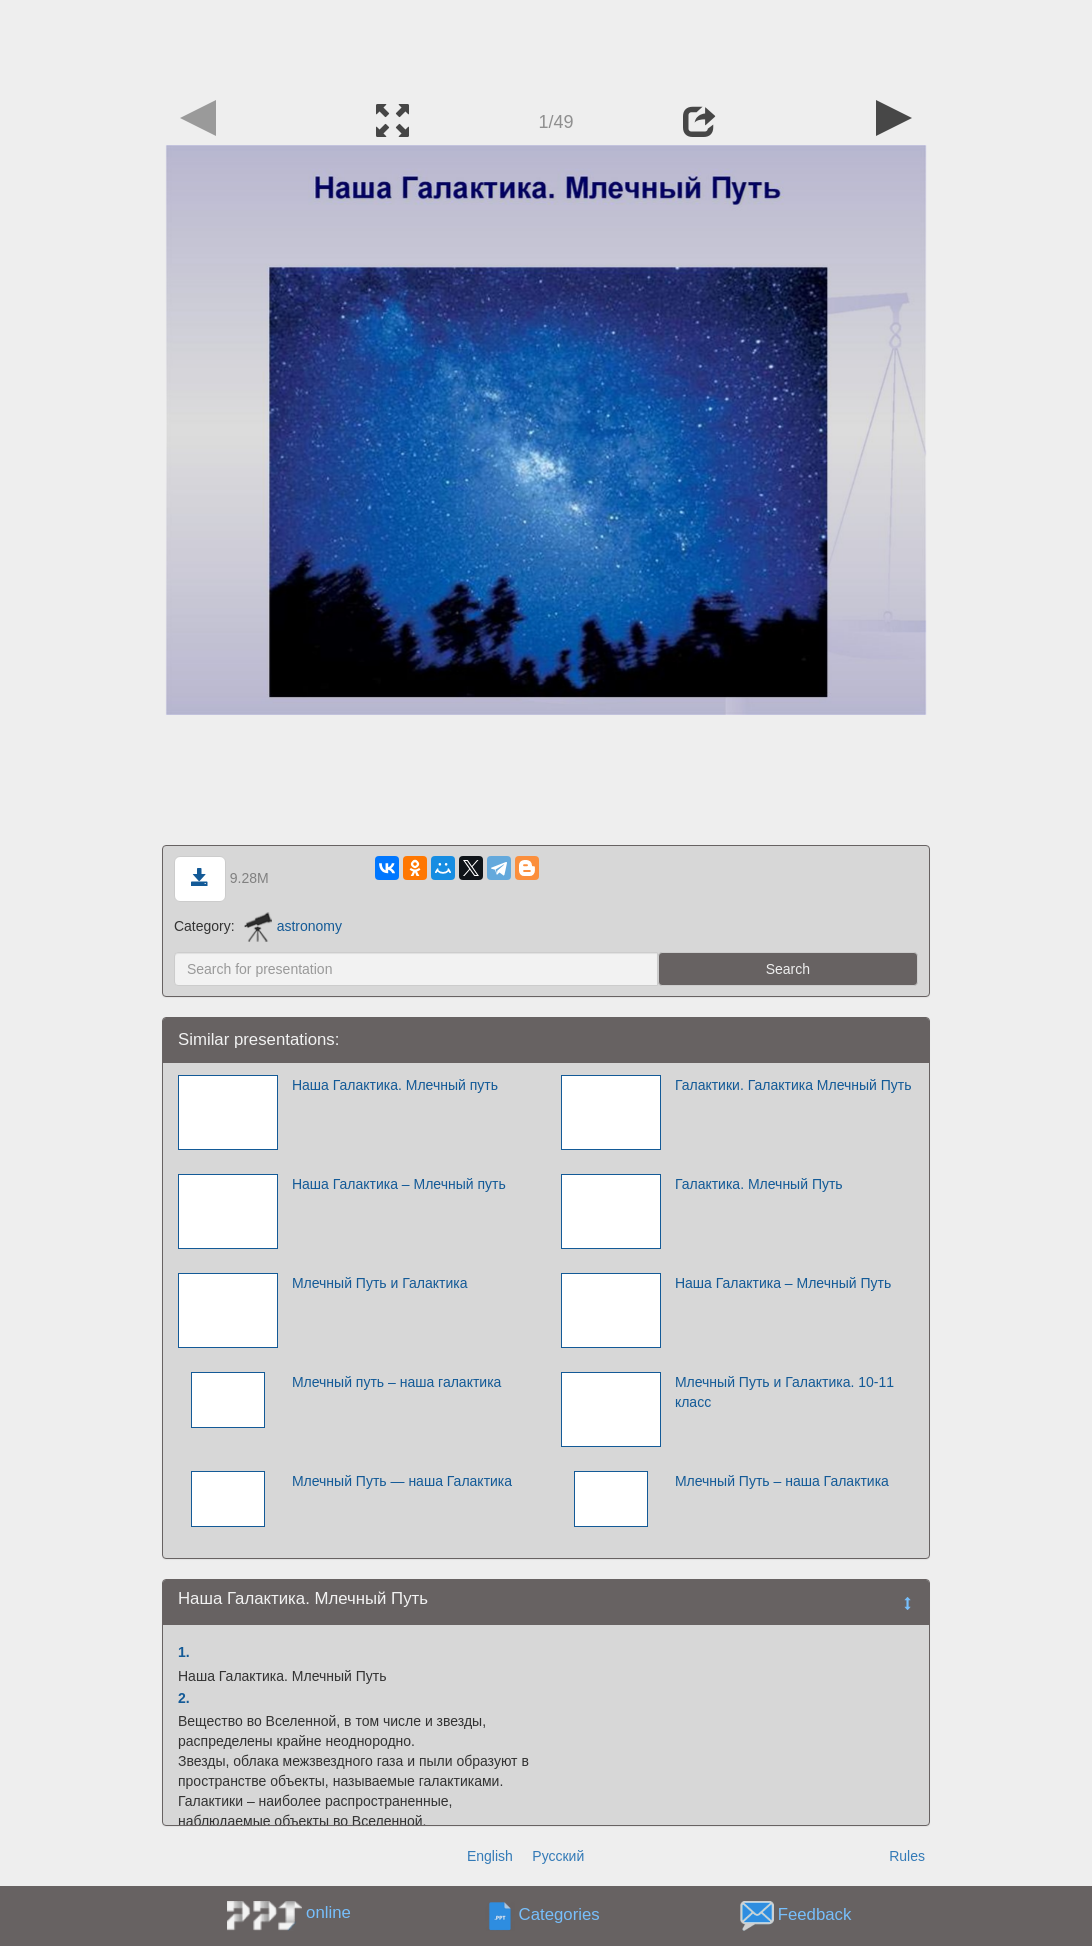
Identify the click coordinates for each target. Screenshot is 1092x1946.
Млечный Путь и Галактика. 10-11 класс (784, 1392)
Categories (559, 1915)
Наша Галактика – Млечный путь (399, 1184)
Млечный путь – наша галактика (397, 1382)
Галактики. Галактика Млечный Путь (793, 1085)
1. (184, 1652)
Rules (907, 1856)
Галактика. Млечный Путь (759, 1184)
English (490, 1856)
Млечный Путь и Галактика (380, 1283)
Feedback (815, 1915)
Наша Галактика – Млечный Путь (783, 1283)
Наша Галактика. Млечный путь (395, 1085)
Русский (558, 1856)
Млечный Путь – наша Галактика (782, 1481)
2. (184, 1698)
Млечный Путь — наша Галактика (402, 1481)
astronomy (293, 926)
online (328, 1912)
